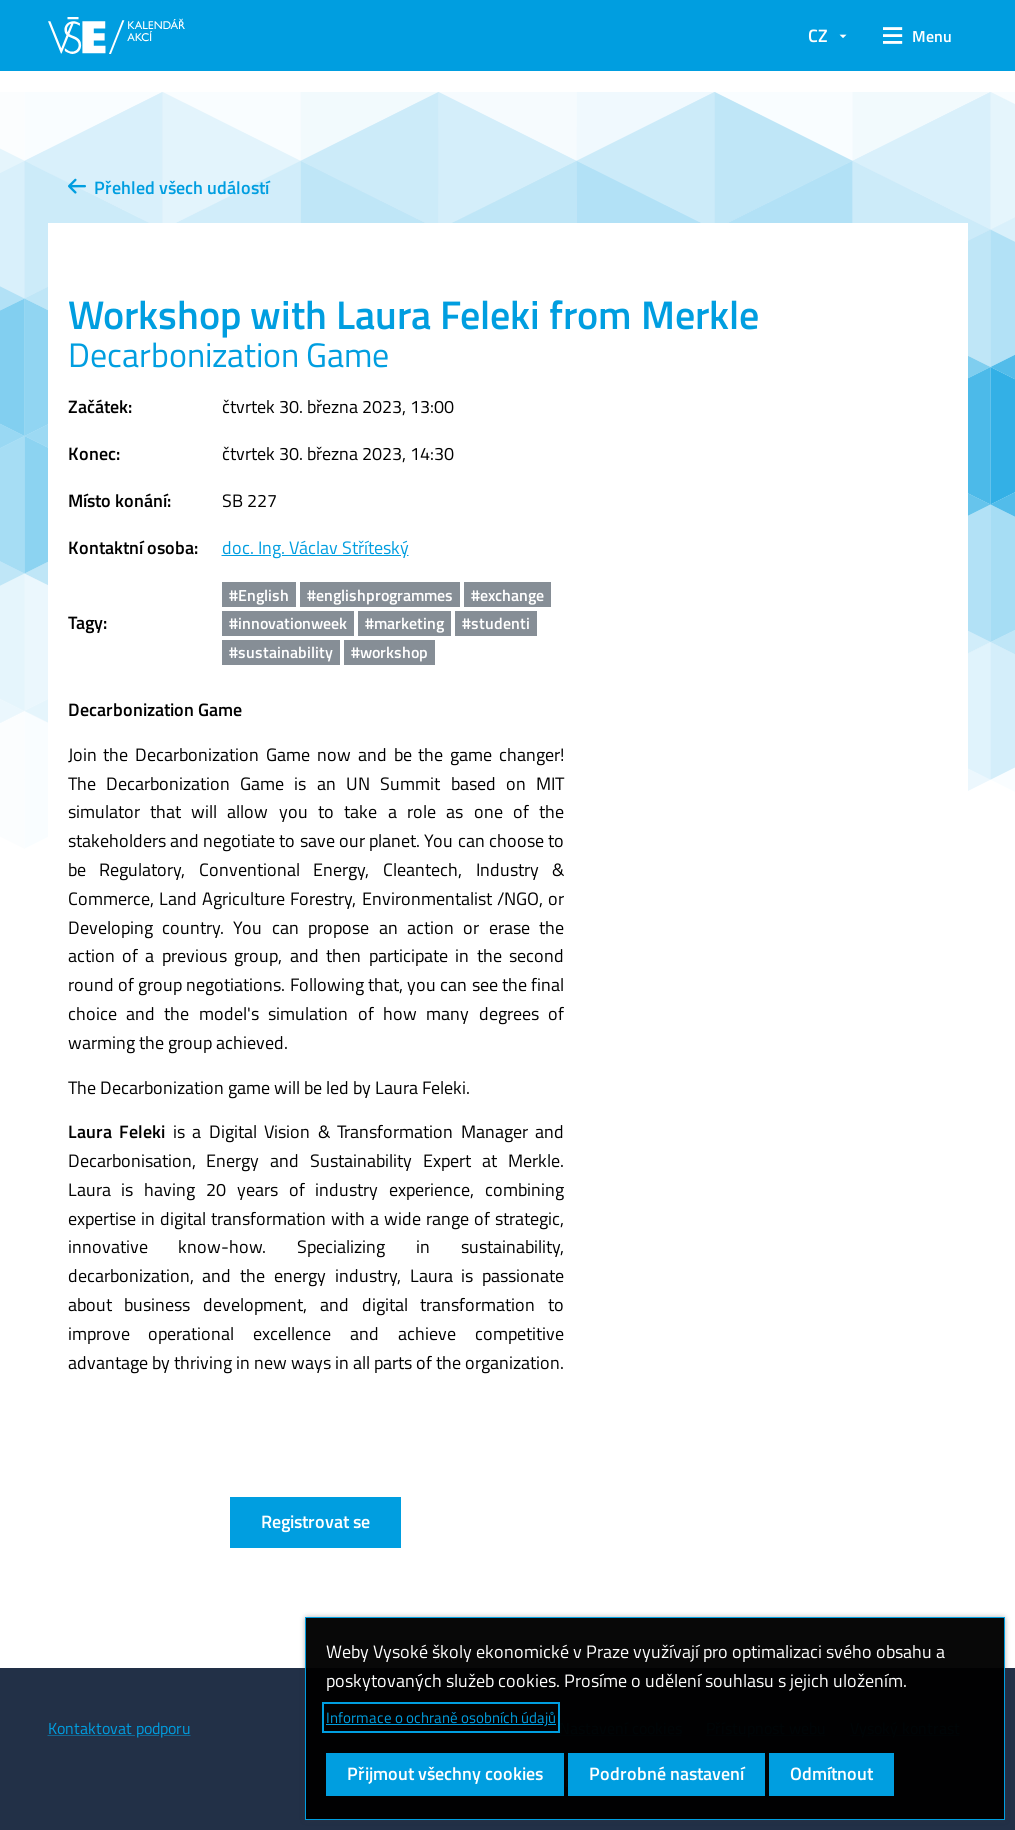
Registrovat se (315, 1521)
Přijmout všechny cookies (445, 1773)
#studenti (496, 623)
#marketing (404, 623)
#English (259, 595)
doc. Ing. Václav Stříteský (315, 547)
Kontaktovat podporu (119, 1728)
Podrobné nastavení (666, 1773)
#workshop (389, 652)
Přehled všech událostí (168, 187)
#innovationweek (288, 623)
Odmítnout (831, 1773)
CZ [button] (818, 35)
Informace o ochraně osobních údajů (441, 1717)
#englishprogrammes (380, 595)
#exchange (507, 595)
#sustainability (281, 652)
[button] (917, 36)
